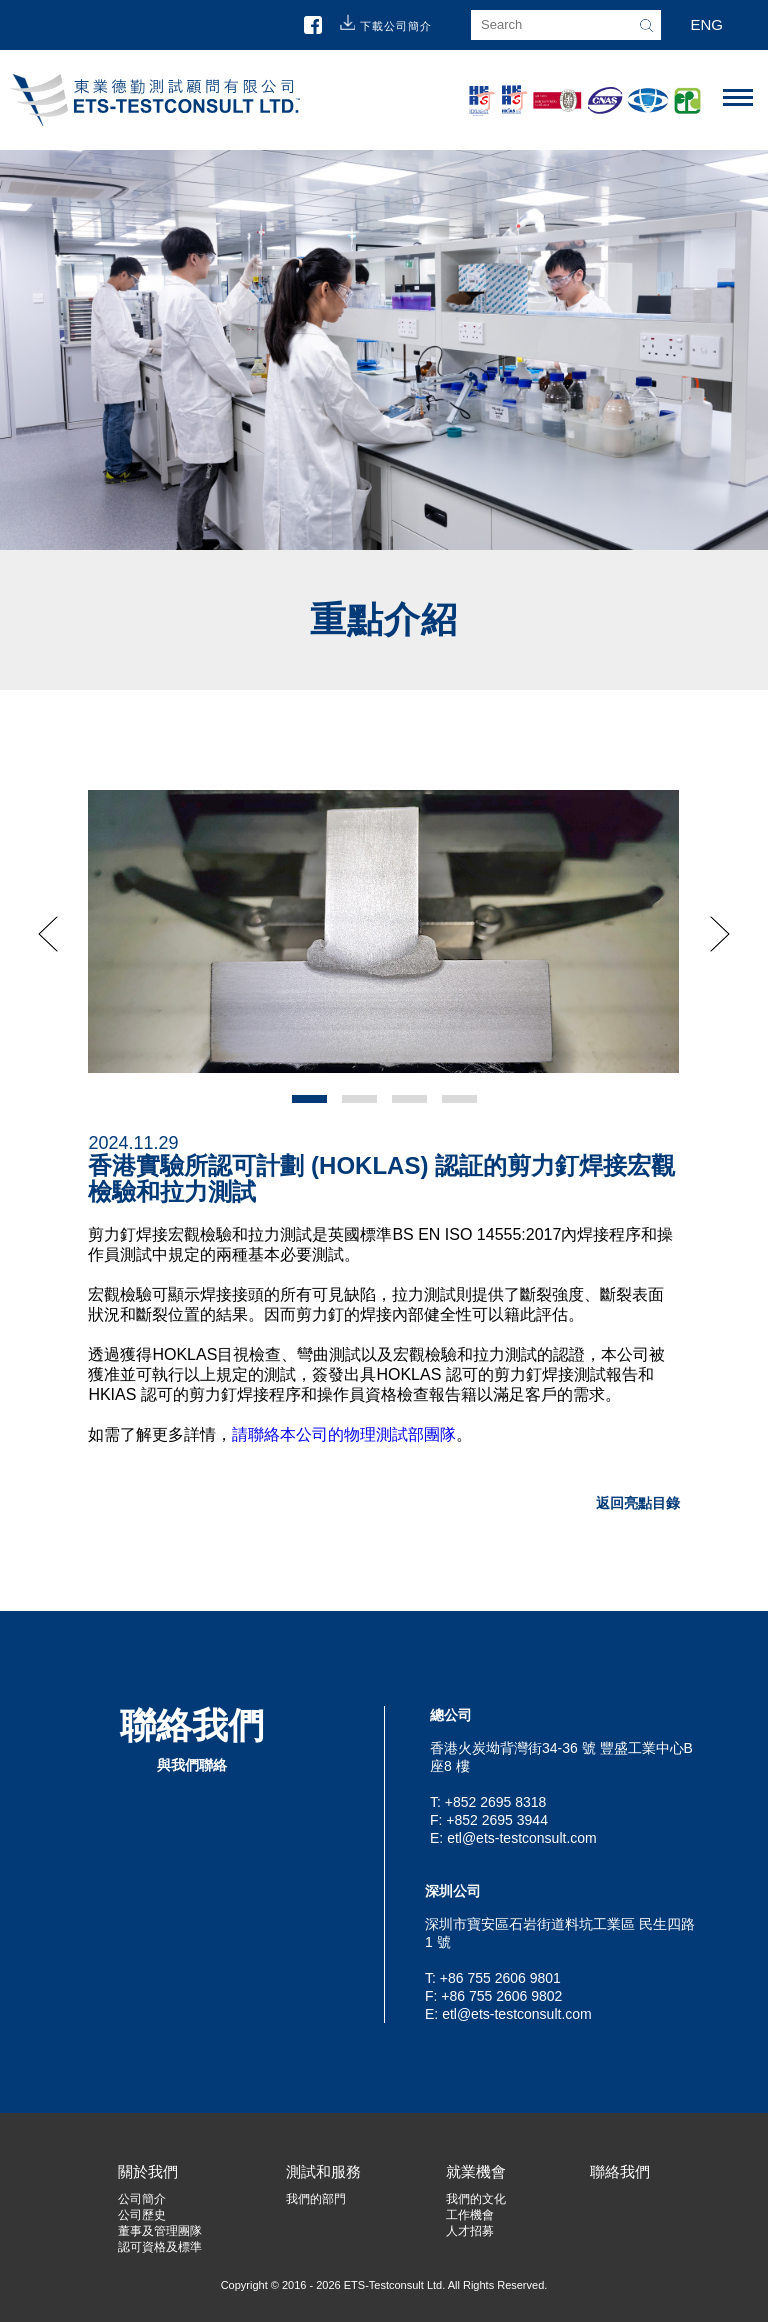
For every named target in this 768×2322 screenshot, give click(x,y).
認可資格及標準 (160, 2247)
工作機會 (470, 2215)
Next (720, 934)
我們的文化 (476, 2199)
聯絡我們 (620, 2171)
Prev (48, 934)
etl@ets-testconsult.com (522, 1838)
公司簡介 (142, 2199)
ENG (706, 24)
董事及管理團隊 (160, 2231)
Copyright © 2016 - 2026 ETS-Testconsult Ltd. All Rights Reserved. (384, 2285)
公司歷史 (142, 2215)
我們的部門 (316, 2199)
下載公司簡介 (396, 26)
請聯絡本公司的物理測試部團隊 (344, 1434)
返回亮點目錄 (638, 1503)
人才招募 (470, 2231)
